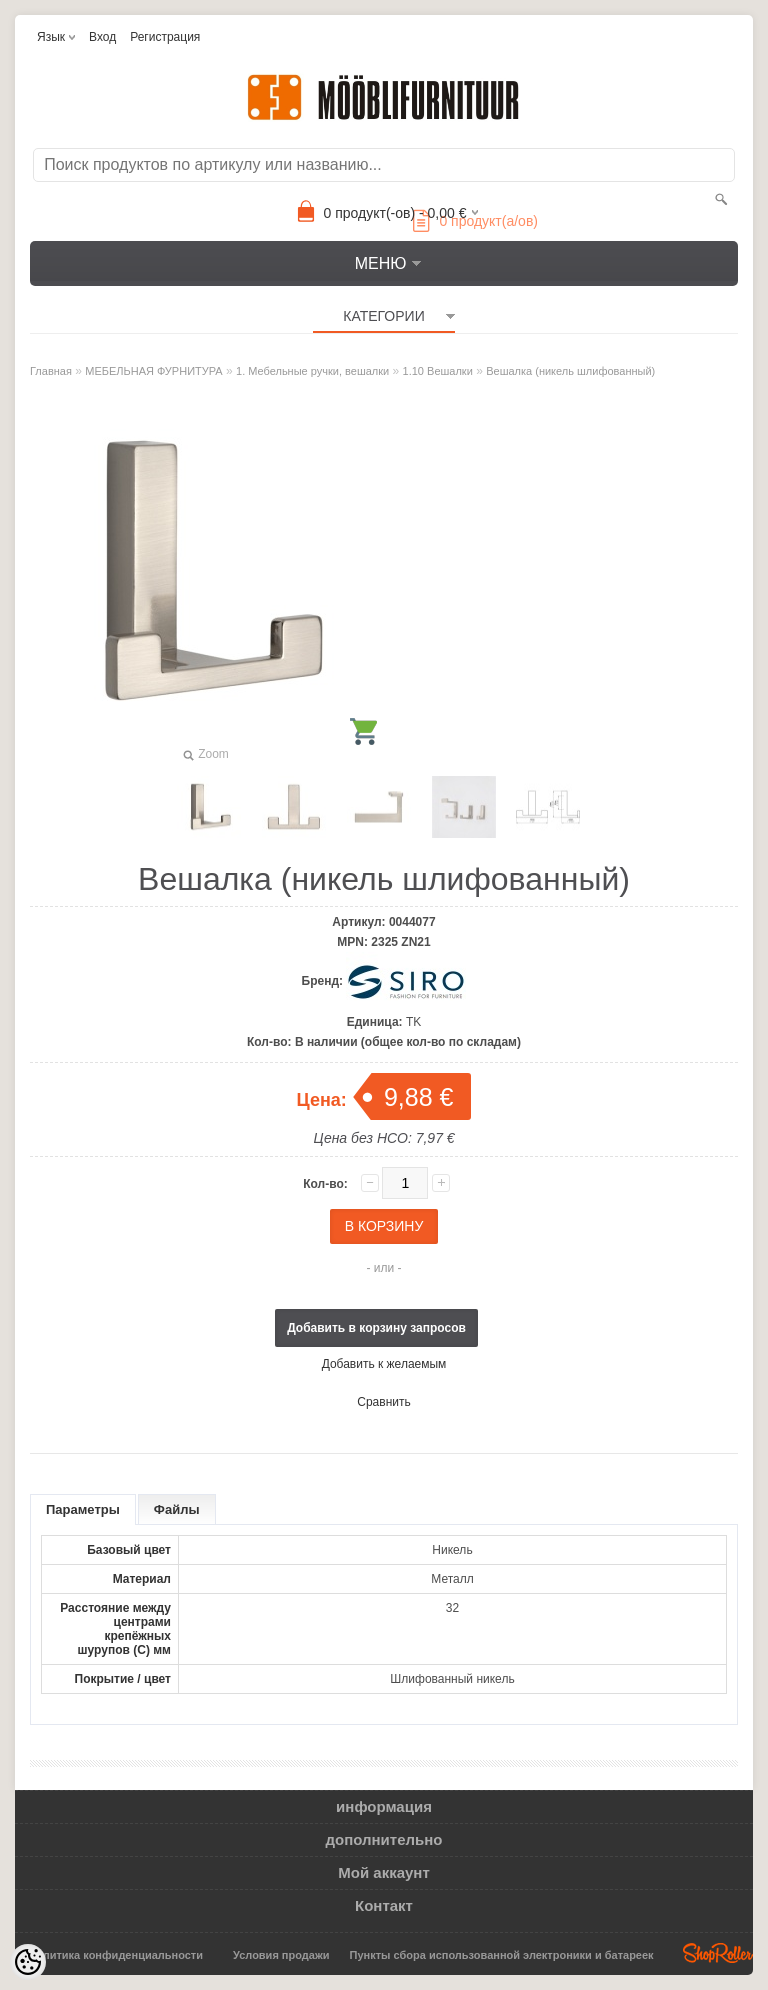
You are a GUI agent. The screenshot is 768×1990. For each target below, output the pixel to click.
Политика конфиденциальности (115, 1955)
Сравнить (383, 1402)
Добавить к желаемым (384, 1364)
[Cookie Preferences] (28, 1962)
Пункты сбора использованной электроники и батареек (502, 1955)
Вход (102, 37)
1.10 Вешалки (438, 371)
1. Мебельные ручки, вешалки (312, 371)
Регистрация (165, 37)
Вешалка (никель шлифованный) (570, 371)
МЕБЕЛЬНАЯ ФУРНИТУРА (153, 371)
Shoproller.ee (718, 1953)
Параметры (83, 1509)
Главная (51, 371)
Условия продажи (281, 1955)
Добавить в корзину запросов (376, 1328)
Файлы (177, 1509)
